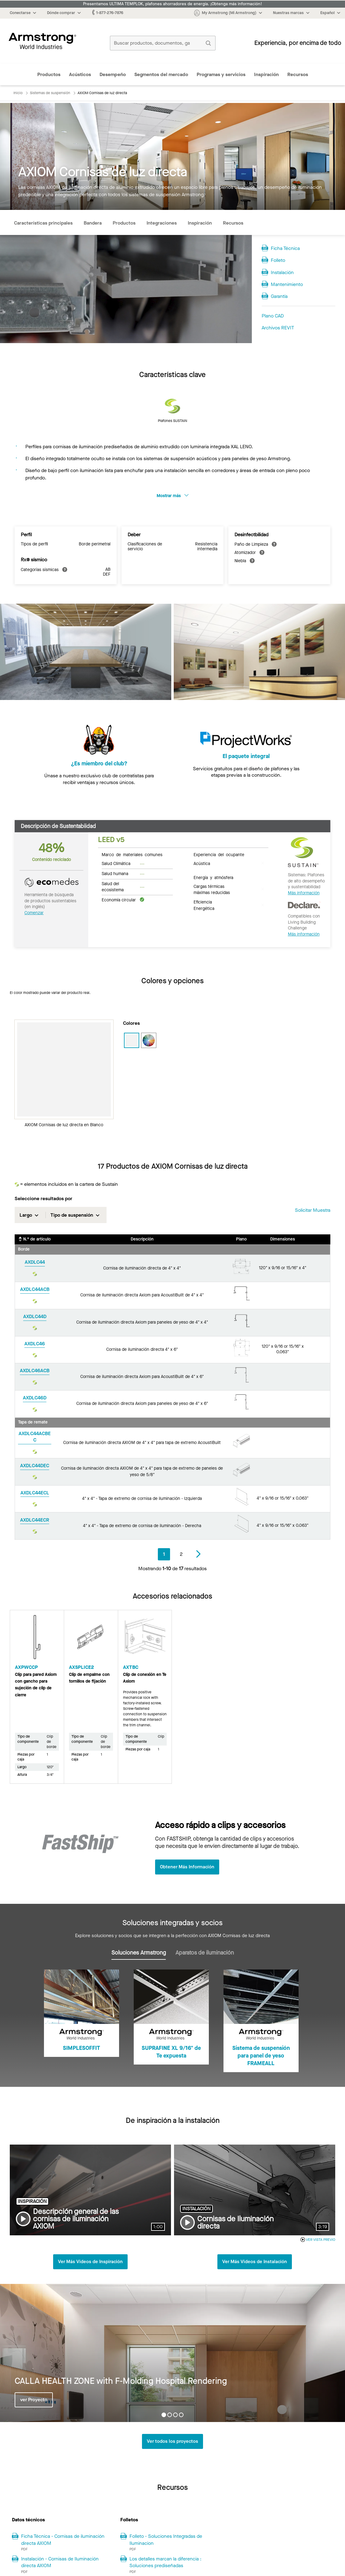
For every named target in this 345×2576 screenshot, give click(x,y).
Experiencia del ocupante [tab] (219, 854)
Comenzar (34, 913)
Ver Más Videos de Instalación (255, 2262)
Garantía (279, 296)
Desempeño (113, 74)
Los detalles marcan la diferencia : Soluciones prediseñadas (165, 2563)
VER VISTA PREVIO (317, 2239)
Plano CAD (273, 316)
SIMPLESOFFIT (81, 2048)
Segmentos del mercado (161, 74)
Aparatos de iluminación (205, 1952)
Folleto (278, 260)
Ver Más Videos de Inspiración (90, 2262)
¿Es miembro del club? (99, 763)
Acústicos (80, 74)
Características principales (43, 223)
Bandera (93, 223)
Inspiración (266, 74)
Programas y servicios (221, 74)
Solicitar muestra (312, 1210)
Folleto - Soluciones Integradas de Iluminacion (165, 2540)
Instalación (282, 272)
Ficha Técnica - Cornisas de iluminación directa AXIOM (62, 2540)
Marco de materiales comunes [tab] (132, 854)
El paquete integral (246, 763)
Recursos (297, 74)
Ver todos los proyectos (172, 2442)
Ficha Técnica (285, 248)
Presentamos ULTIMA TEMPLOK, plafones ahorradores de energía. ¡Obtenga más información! (172, 4)
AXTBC (130, 1667)
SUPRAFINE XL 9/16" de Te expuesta (171, 2051)
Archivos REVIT (278, 327)
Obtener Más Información (188, 1867)
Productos (48, 74)
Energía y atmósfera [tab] (213, 877)
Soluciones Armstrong (138, 1952)
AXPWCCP (26, 1667)
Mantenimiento (287, 284)
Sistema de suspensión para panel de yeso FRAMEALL (261, 2055)
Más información (304, 893)
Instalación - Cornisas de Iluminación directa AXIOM (60, 2563)
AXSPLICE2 (81, 1667)
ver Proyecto (34, 2400)
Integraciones (162, 223)
